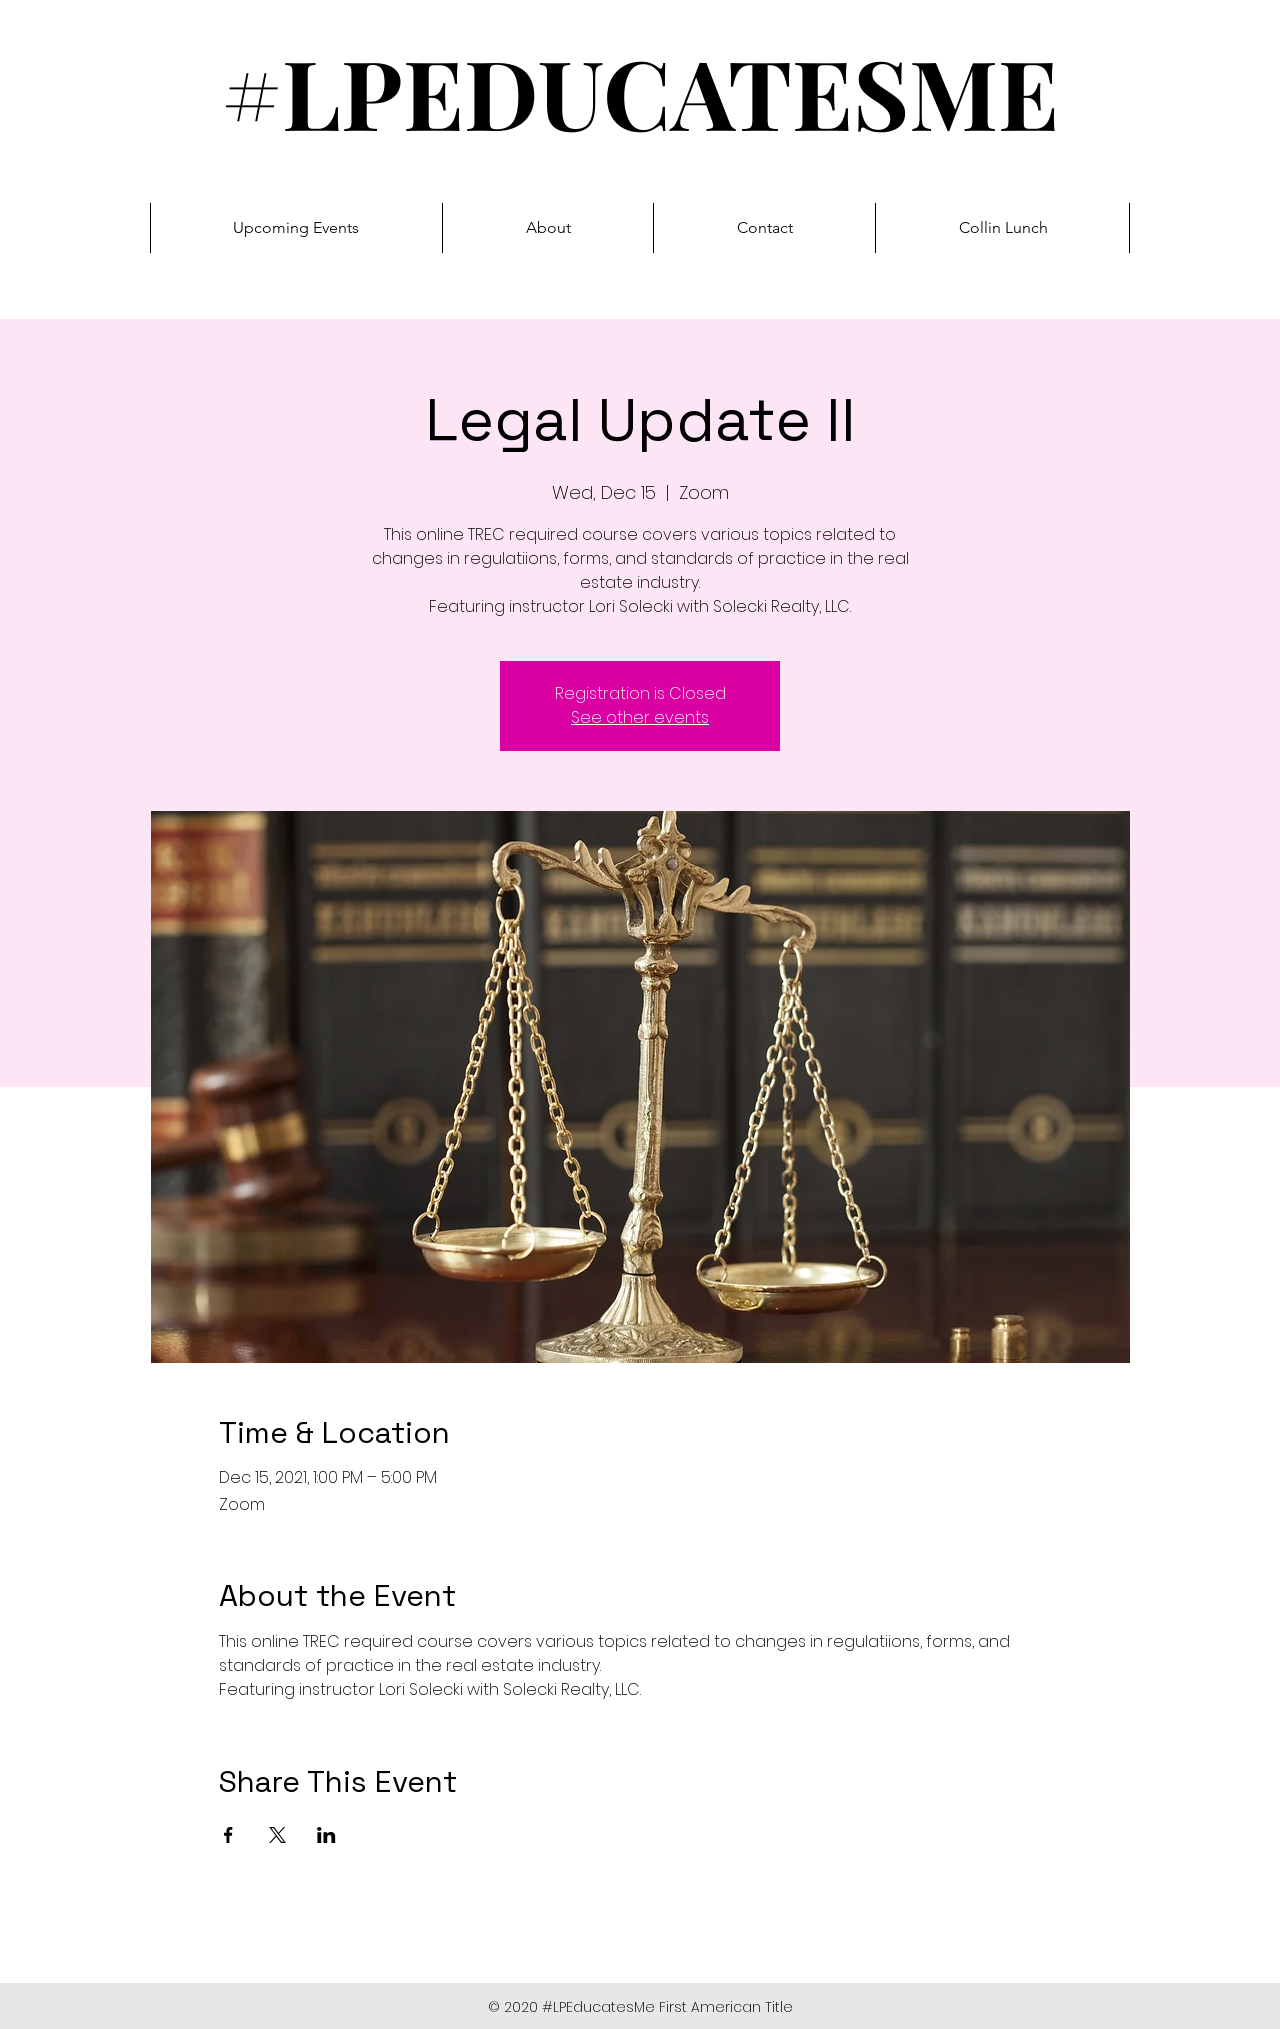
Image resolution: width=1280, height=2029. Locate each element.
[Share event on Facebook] (228, 1835)
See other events (640, 717)
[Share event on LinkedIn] (326, 1835)
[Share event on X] (277, 1835)
